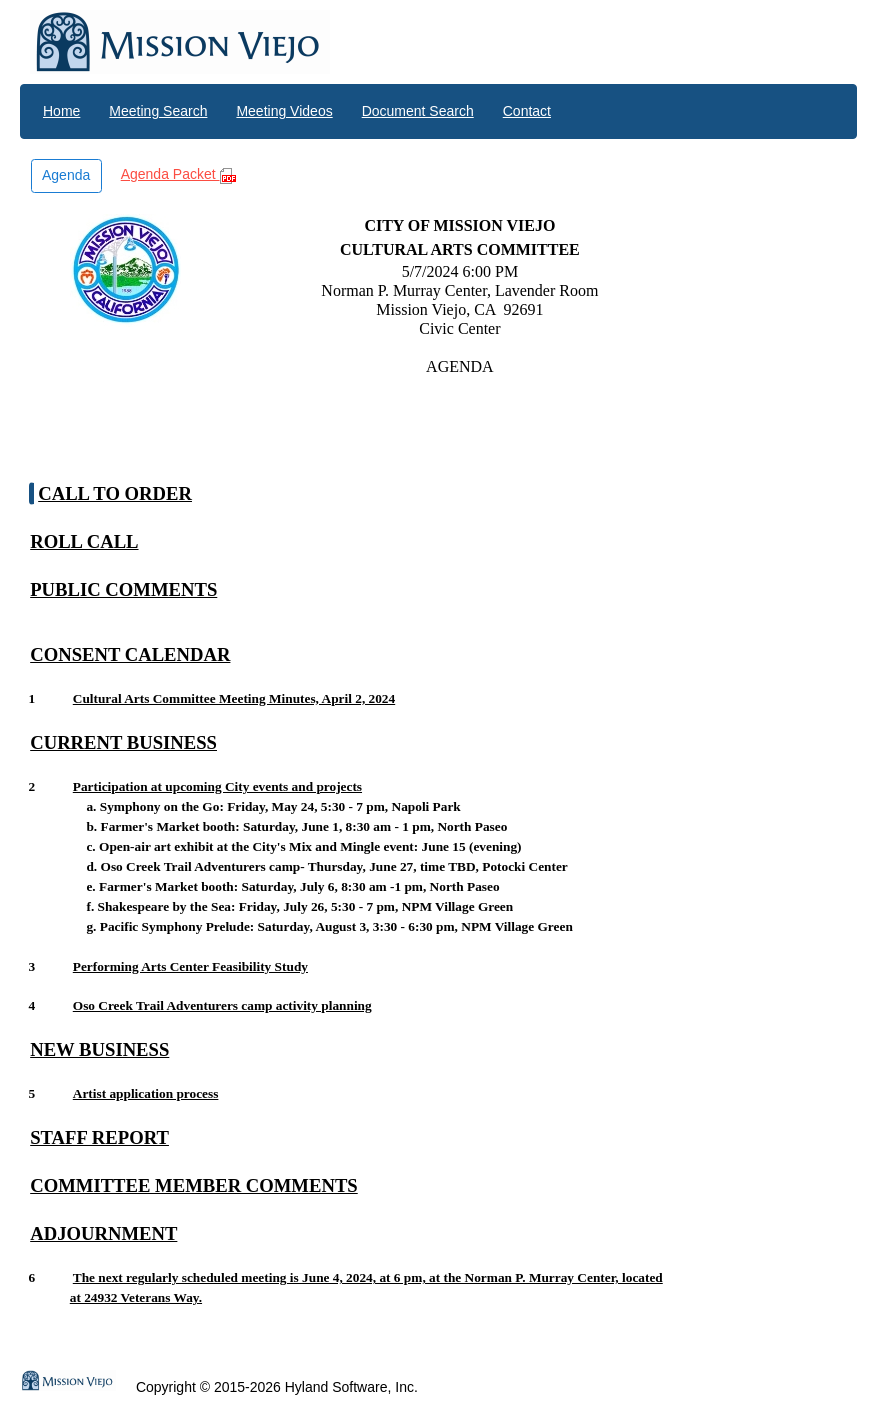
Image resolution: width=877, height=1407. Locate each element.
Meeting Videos (284, 111)
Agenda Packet (178, 174)
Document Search (418, 111)
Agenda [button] (66, 175)
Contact (527, 111)
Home (61, 111)
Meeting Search (158, 111)
